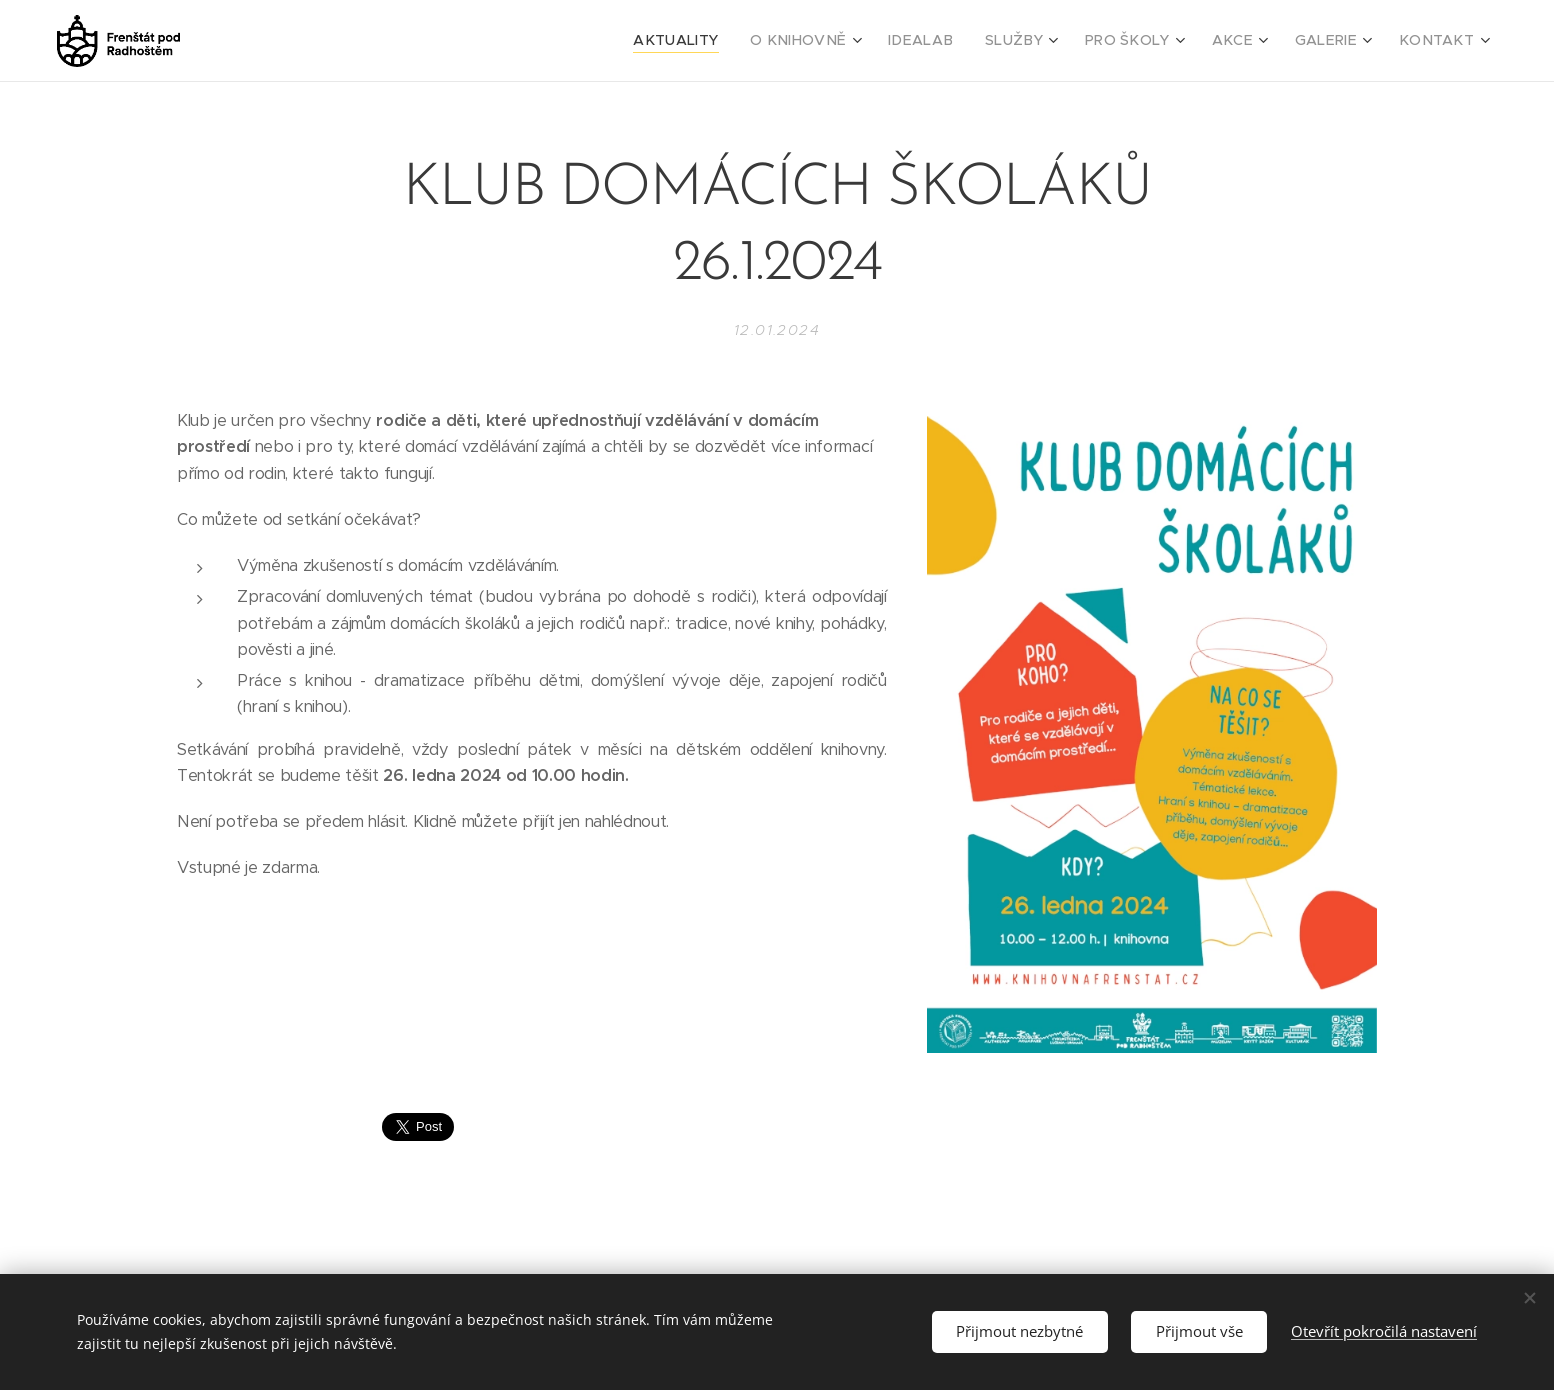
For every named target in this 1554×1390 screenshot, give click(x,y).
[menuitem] (732, 41)
